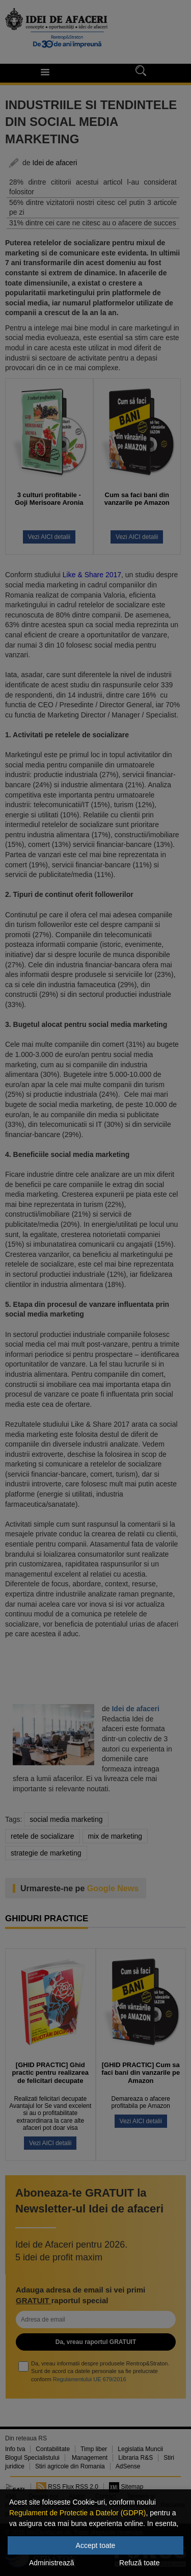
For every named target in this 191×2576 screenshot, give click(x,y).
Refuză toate (139, 2563)
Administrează (51, 2563)
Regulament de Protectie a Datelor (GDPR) (77, 2513)
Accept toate (96, 2545)
